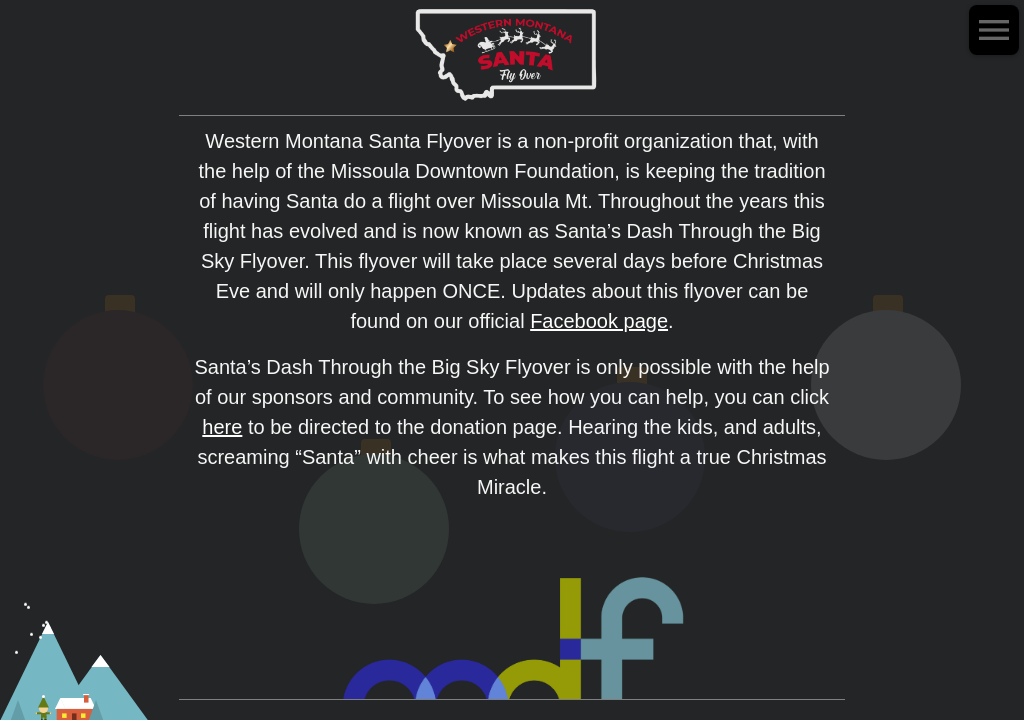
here (222, 427)
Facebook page (599, 321)
